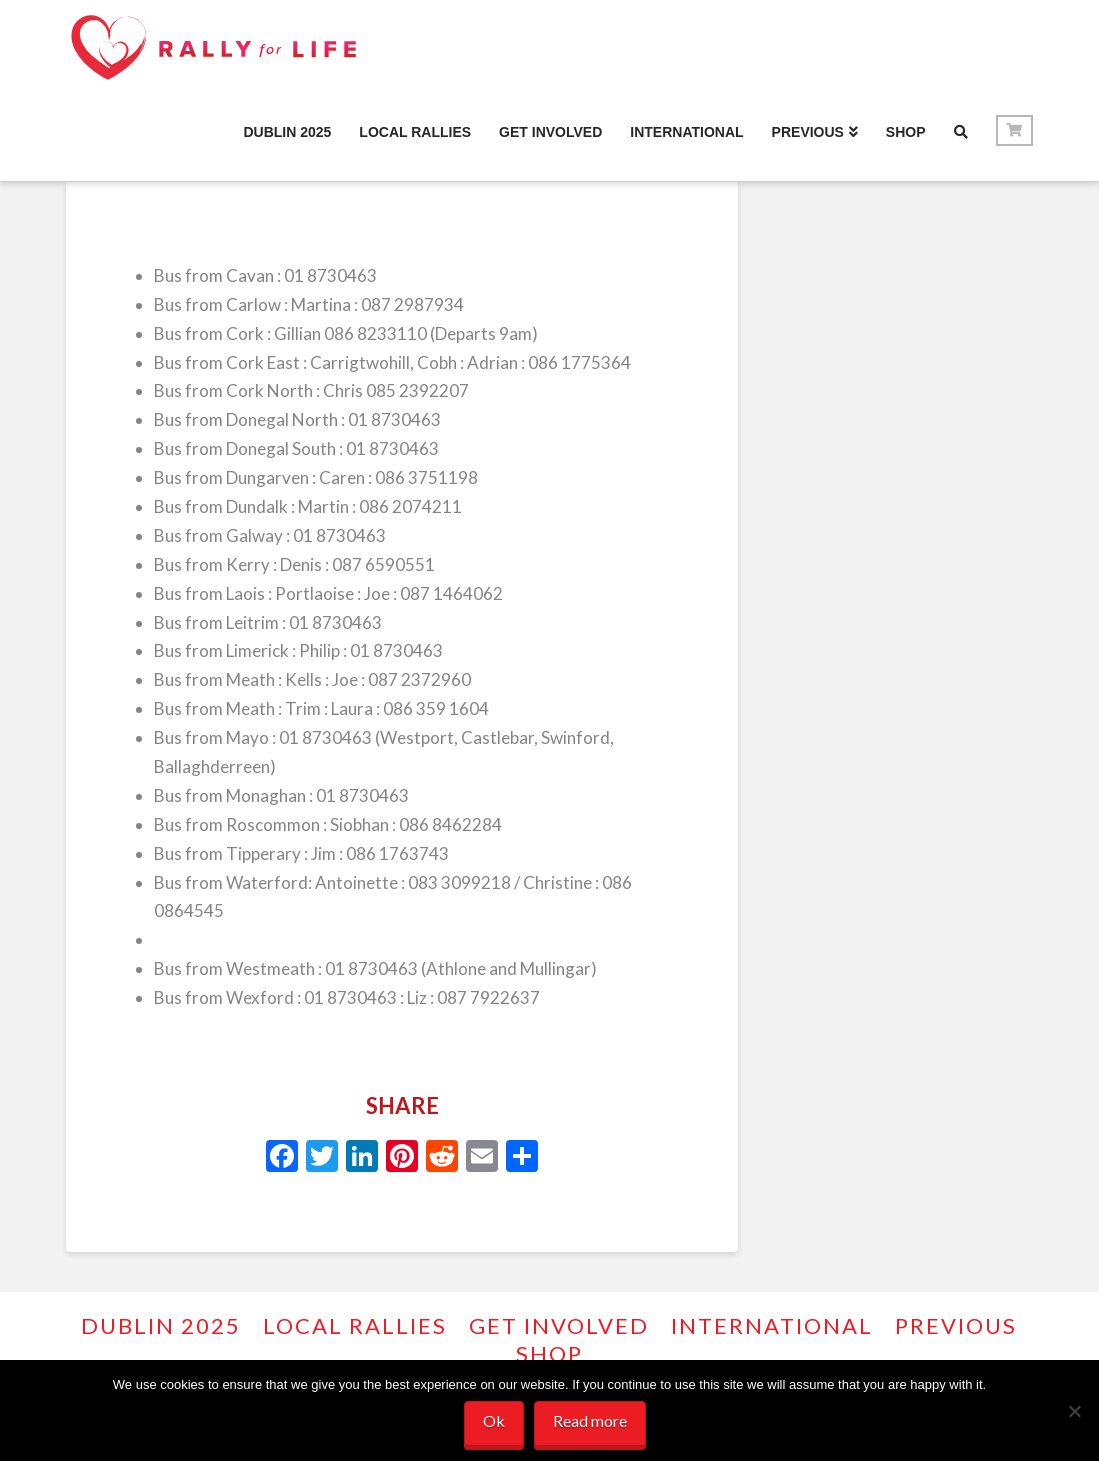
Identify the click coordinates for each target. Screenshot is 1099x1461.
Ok (494, 1420)
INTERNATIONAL (772, 1325)
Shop (549, 1353)
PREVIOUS (956, 1325)
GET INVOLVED (559, 1325)
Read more (590, 1420)
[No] (1074, 1411)
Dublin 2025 (161, 1325)
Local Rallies (355, 1325)
